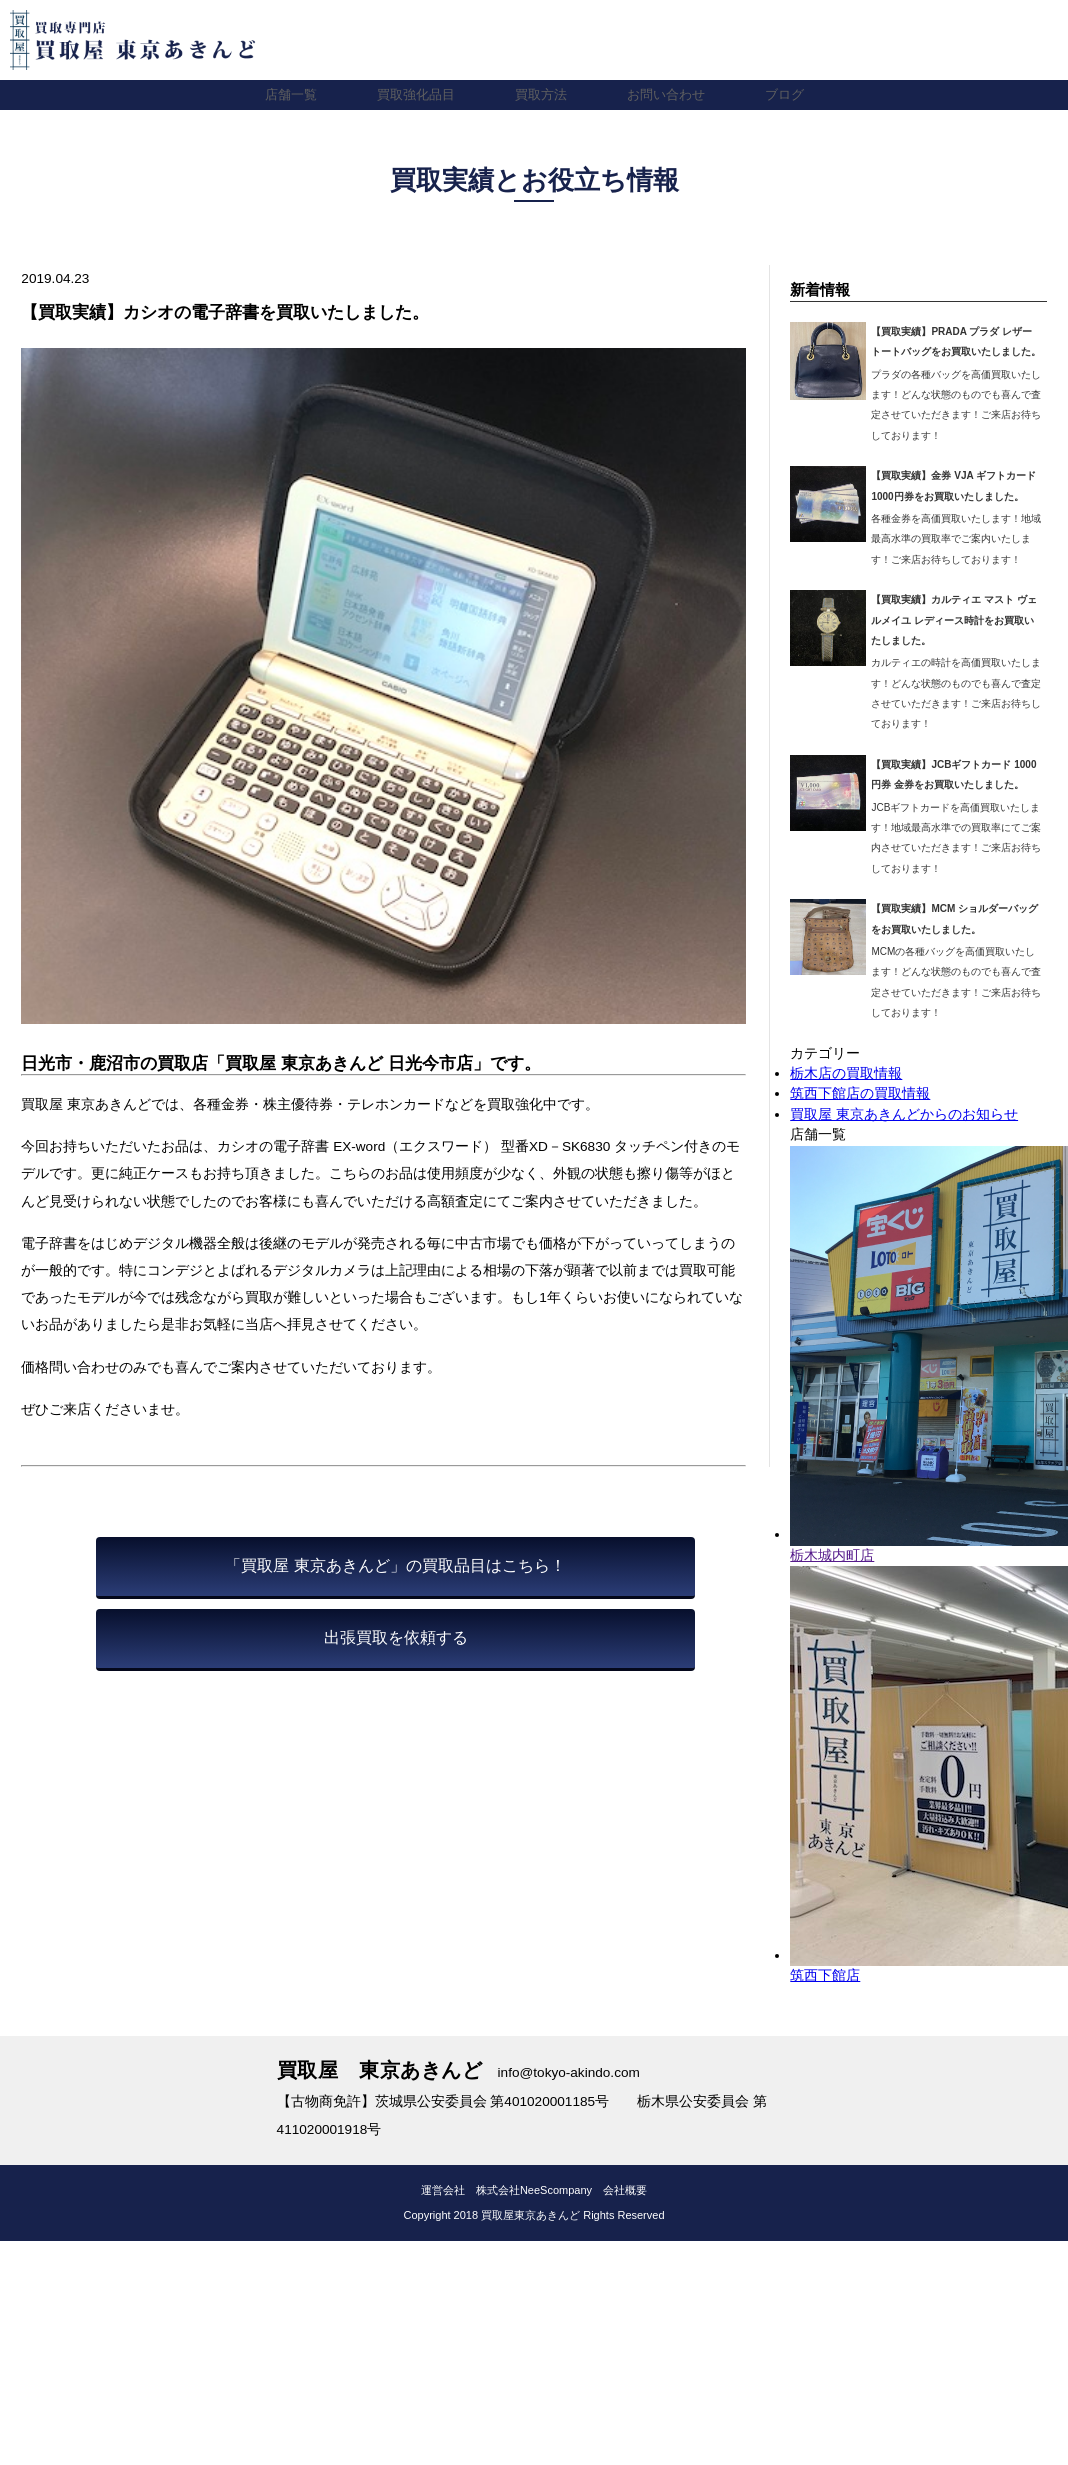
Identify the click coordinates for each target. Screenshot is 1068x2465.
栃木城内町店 (832, 1555)
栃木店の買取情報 (846, 1073)
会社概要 (625, 2190)
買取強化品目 (411, 94)
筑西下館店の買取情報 (860, 1093)
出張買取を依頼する (396, 1637)
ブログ (794, 94)
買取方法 (541, 94)
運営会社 (443, 2190)
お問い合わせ (671, 94)
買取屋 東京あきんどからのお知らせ (904, 1114)
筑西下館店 (825, 1975)
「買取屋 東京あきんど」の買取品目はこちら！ (395, 1565)
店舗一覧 (281, 94)
